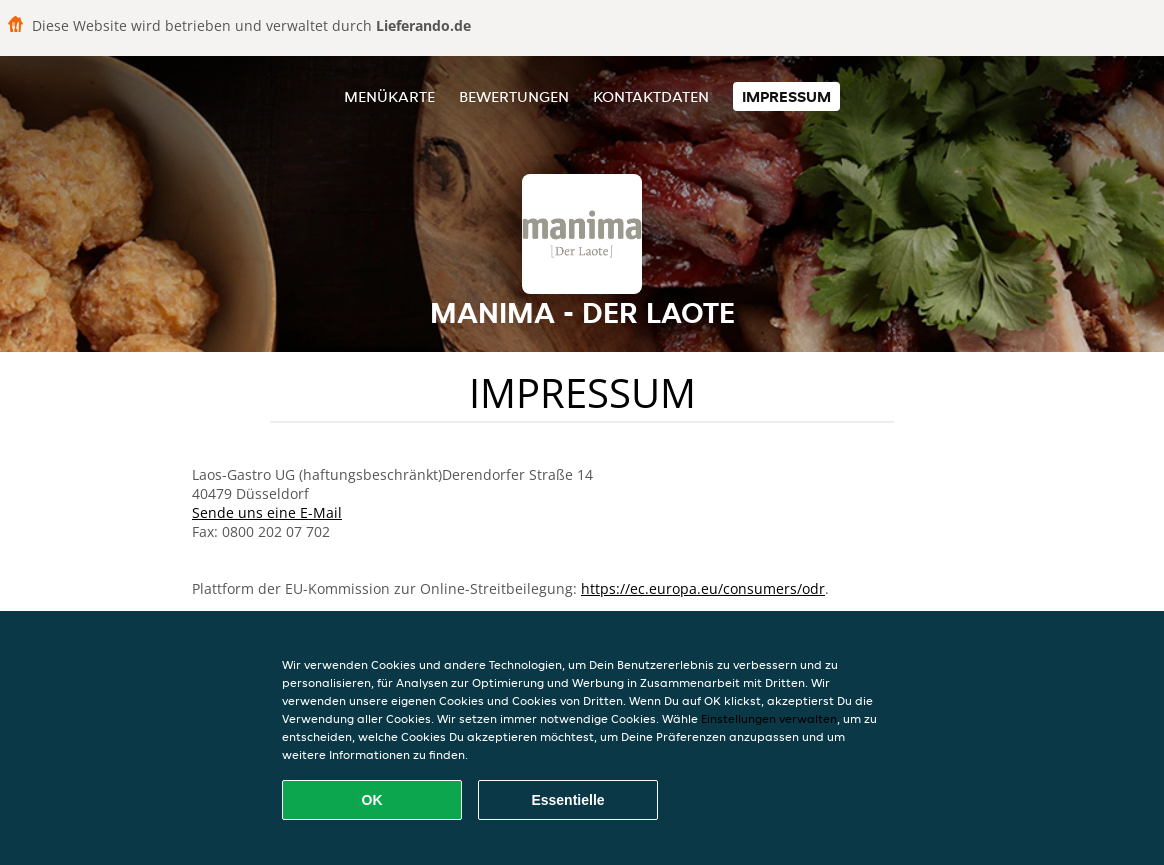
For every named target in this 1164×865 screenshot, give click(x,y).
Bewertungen (514, 96)
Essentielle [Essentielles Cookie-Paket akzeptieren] (567, 800)
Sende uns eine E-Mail (267, 512)
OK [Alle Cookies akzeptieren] (372, 800)
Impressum (786, 96)
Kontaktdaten (651, 96)
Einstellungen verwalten (769, 718)
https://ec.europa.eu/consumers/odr (703, 588)
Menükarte (389, 96)
